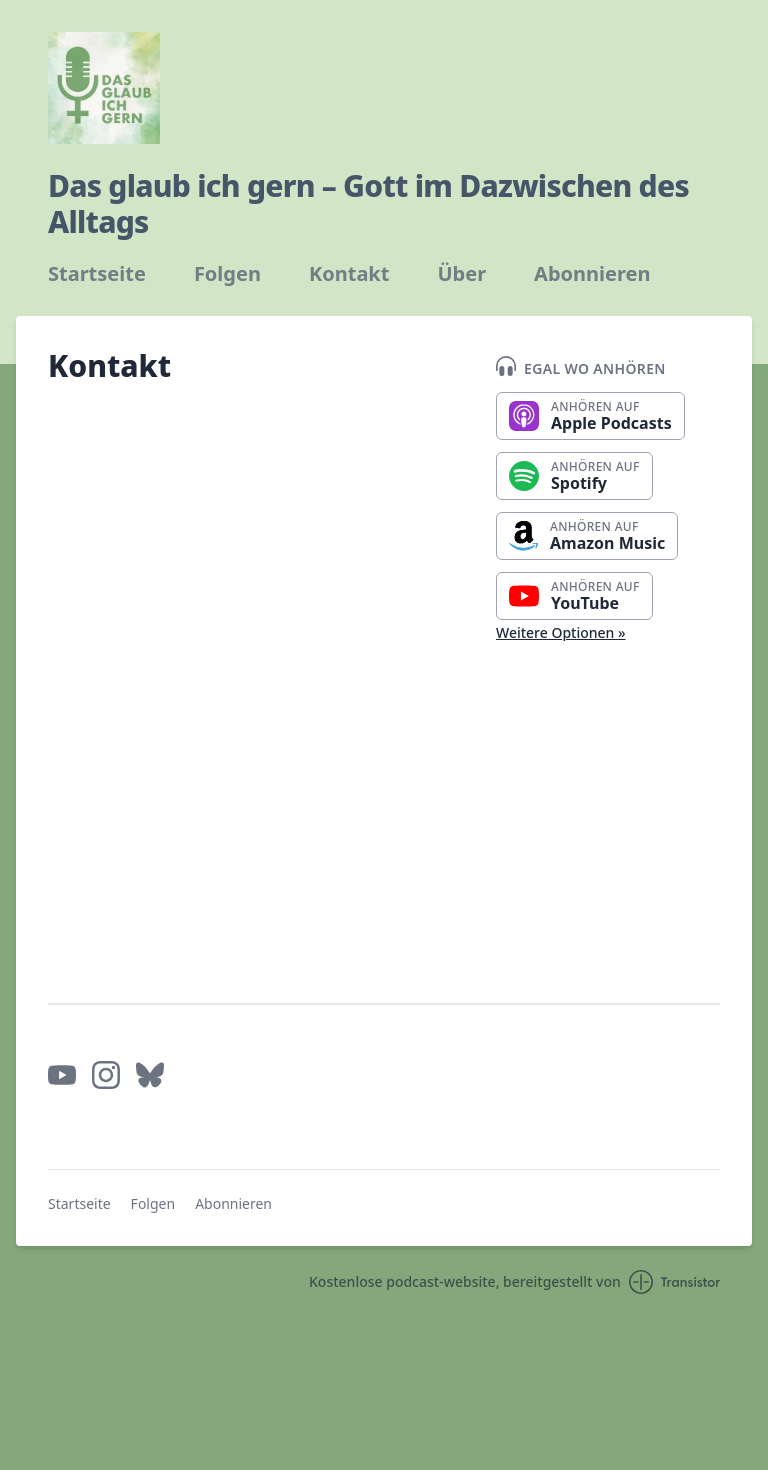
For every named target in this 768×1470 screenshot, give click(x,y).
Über (461, 274)
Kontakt (349, 274)
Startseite (97, 274)
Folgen (227, 274)
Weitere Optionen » (561, 632)
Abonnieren (592, 274)
